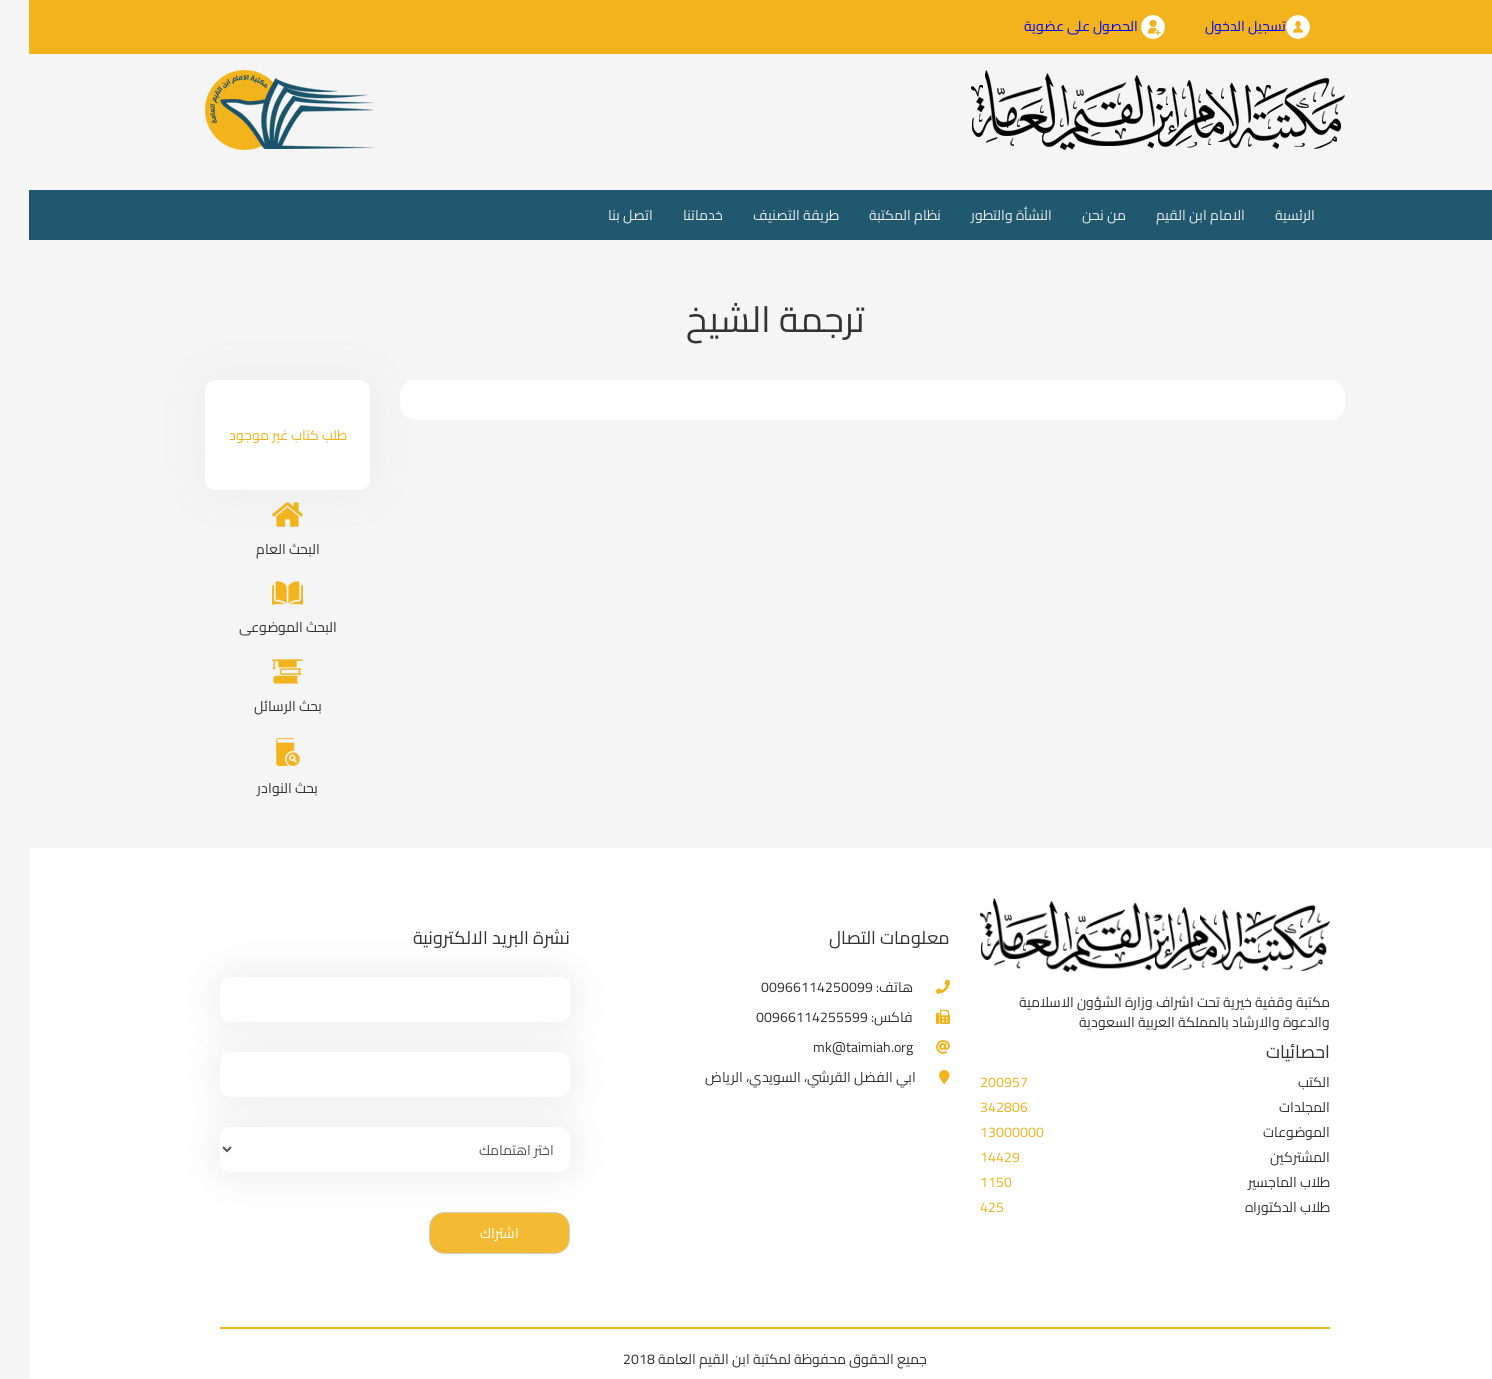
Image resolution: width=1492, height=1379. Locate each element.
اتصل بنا (601, 215)
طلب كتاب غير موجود (259, 435)
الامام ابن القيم (1171, 215)
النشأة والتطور (982, 215)
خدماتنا (674, 215)
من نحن (1075, 215)
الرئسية (1258, 214)
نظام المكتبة (876, 215)
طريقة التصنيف (767, 215)
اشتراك (470, 1233)
